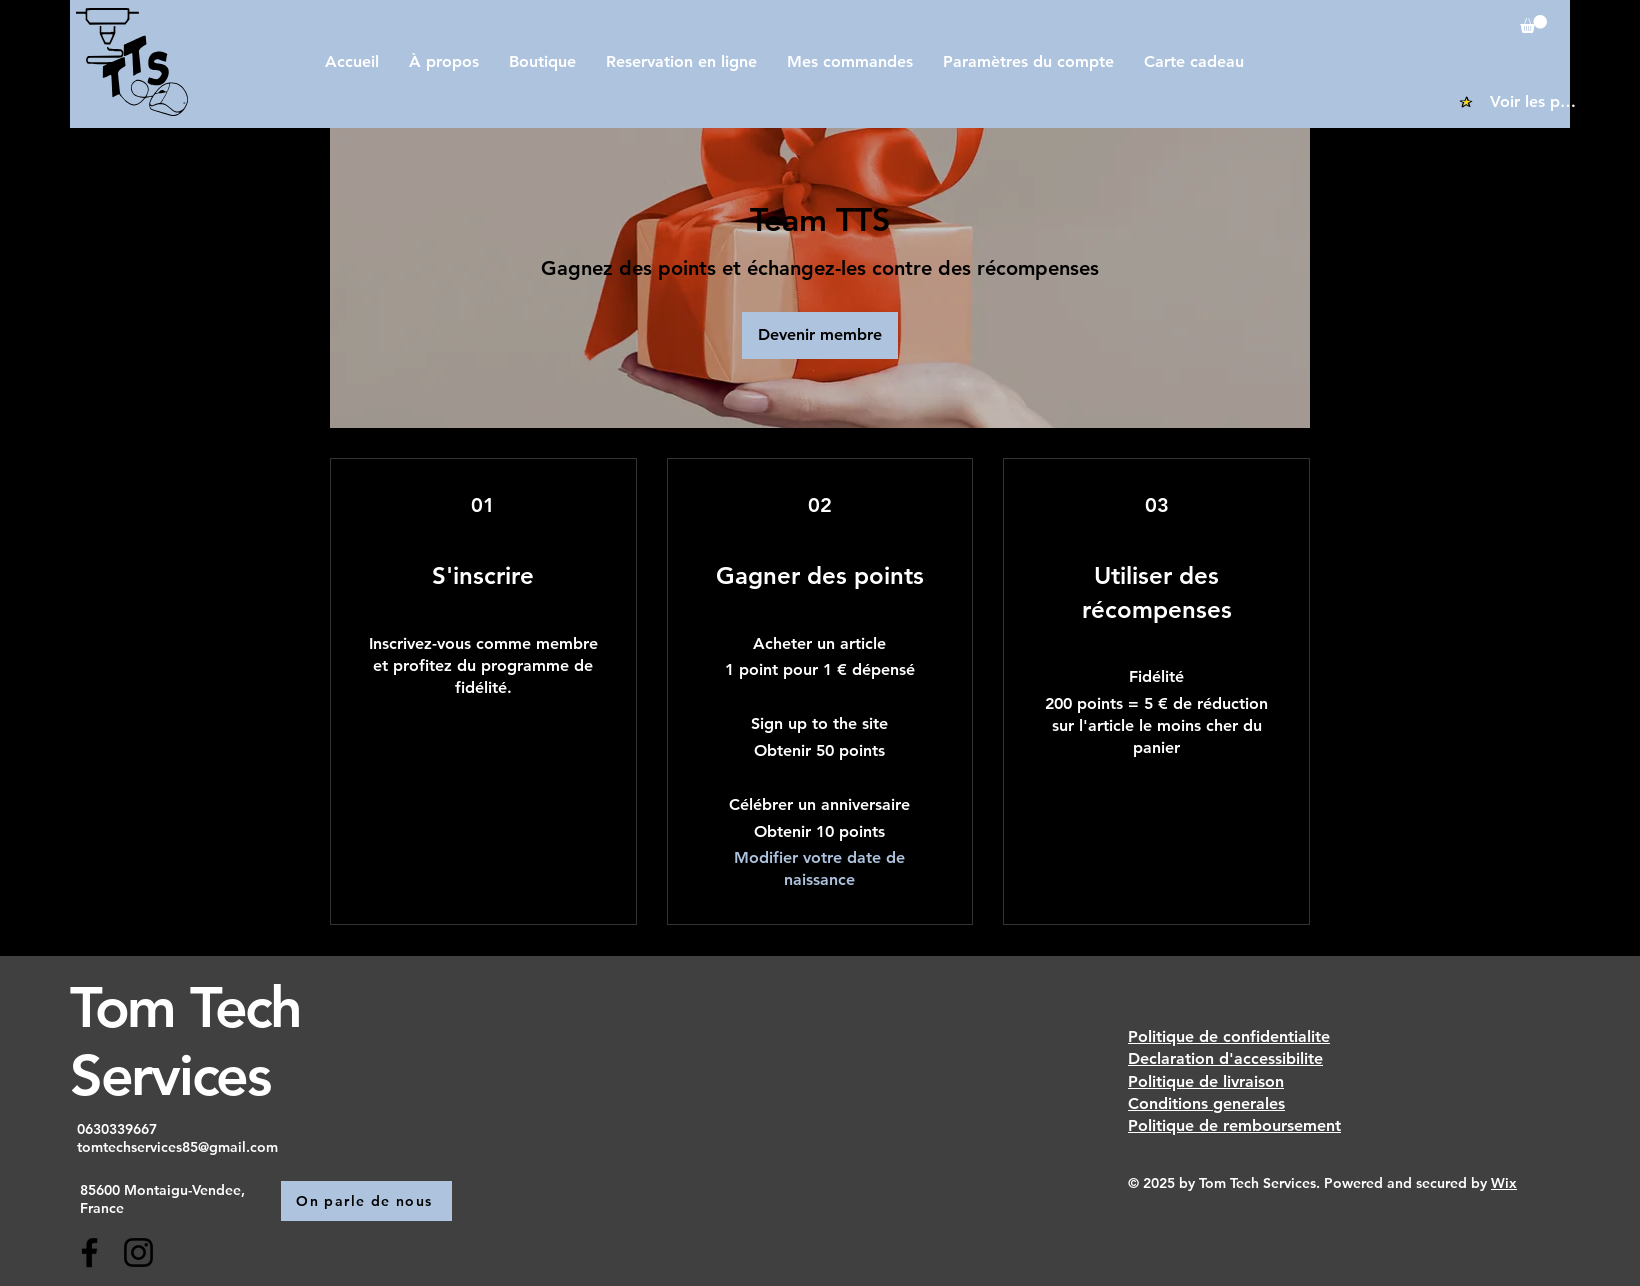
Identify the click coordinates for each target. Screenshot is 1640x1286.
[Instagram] (138, 1252)
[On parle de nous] (366, 1201)
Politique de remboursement (1234, 1125)
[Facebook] (89, 1252)
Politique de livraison (1206, 1081)
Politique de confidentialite (1229, 1036)
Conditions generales (1206, 1103)
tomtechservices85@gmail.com (177, 1147)
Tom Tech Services (185, 1040)
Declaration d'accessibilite (1225, 1058)
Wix (1504, 1183)
